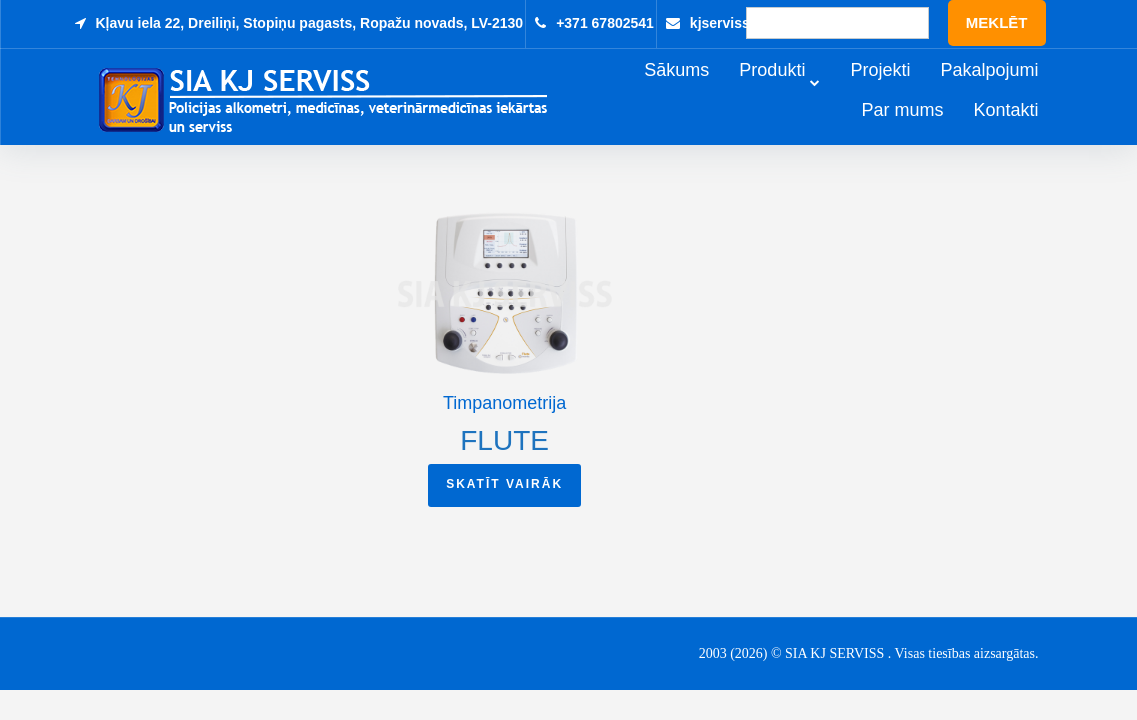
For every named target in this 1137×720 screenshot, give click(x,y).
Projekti (908, 91)
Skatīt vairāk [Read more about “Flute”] (504, 487)
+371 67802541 (605, 23)
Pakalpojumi (1017, 91)
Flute (504, 443)
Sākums (704, 91)
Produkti (800, 91)
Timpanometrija (504, 406)
